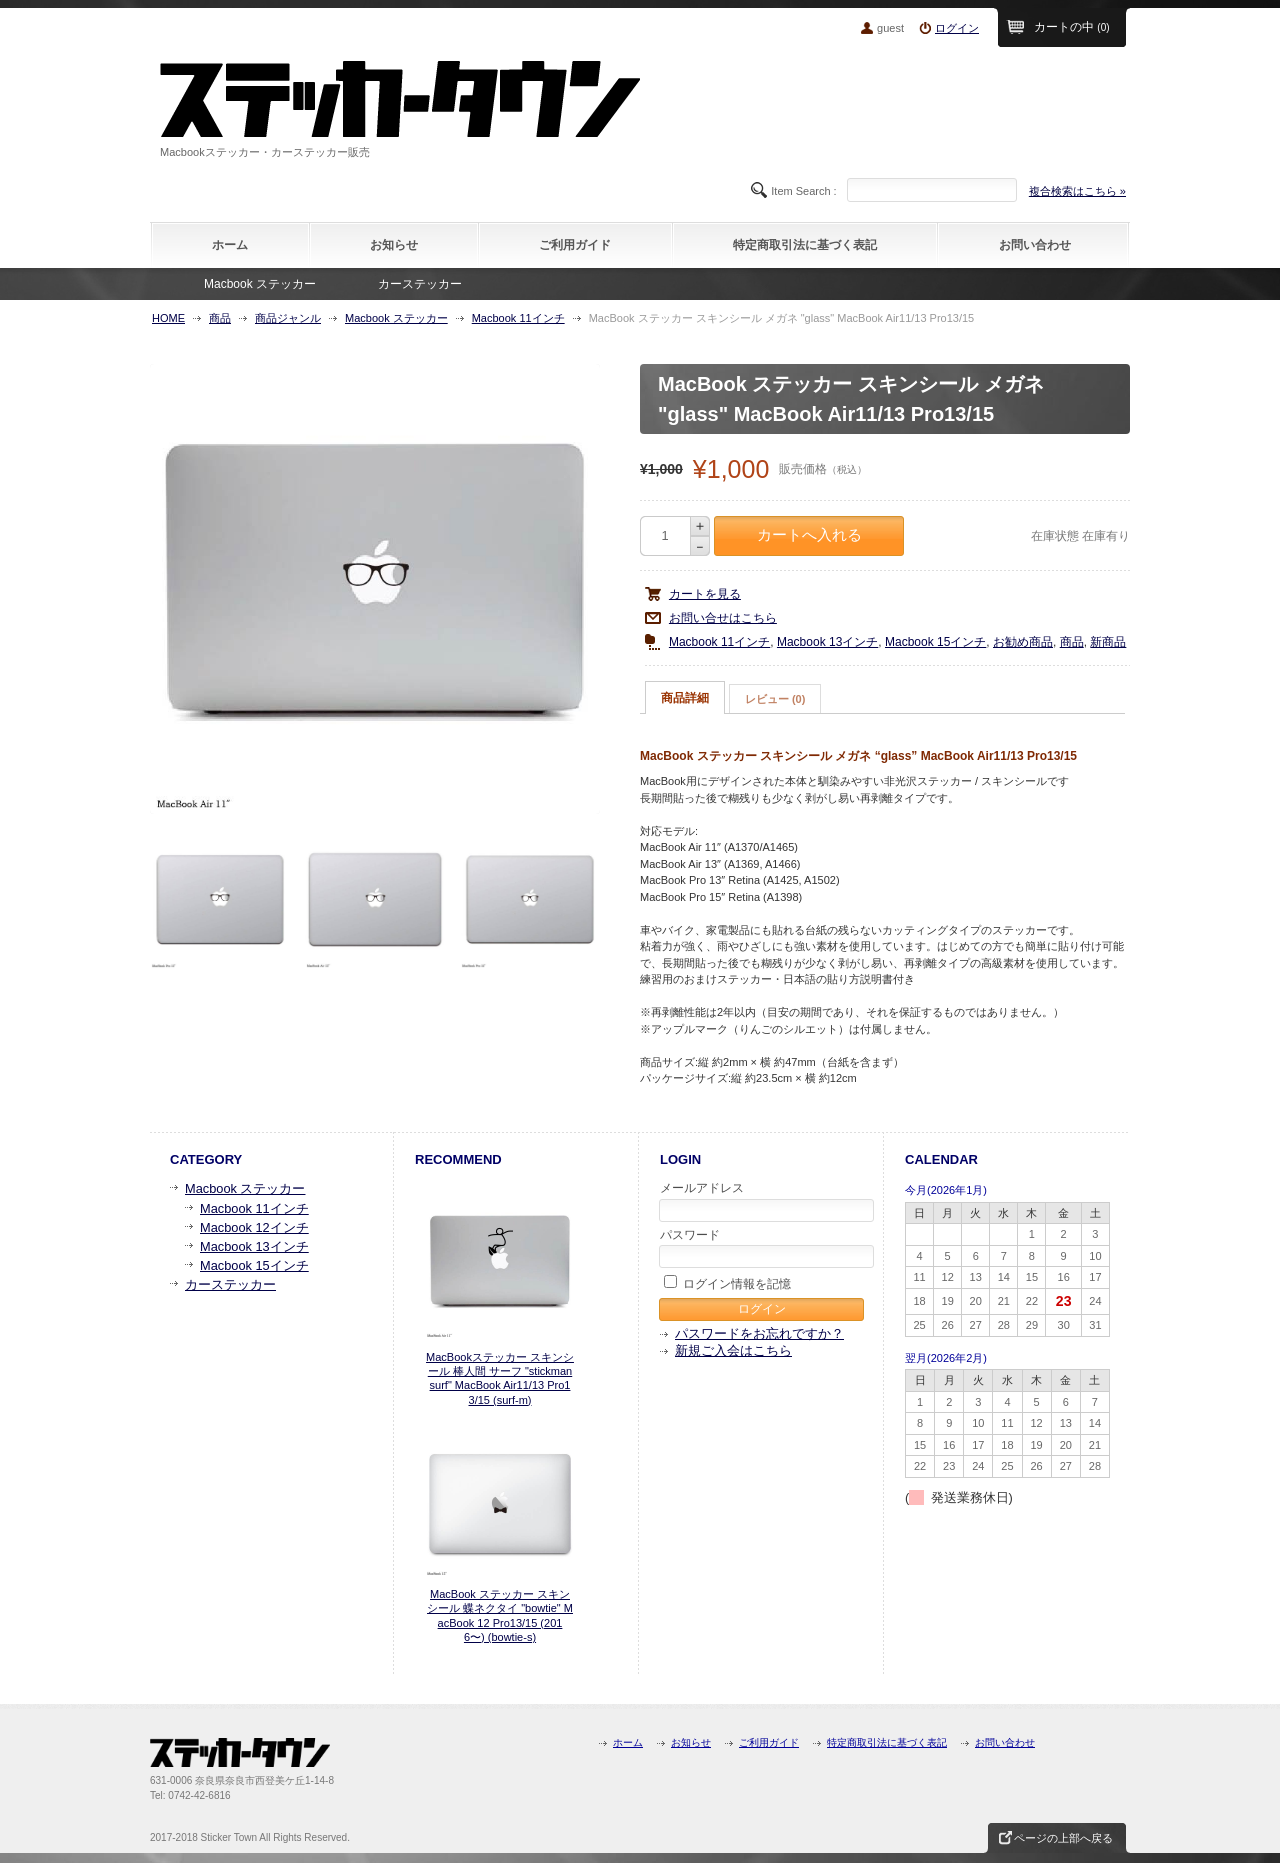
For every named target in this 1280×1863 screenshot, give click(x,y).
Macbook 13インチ (827, 642)
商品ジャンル (288, 318)
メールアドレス (762, 1201)
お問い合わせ (1035, 245)
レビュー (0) (775, 699)
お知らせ (394, 245)
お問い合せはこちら (723, 618)
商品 (220, 318)
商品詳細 (685, 698)
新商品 (1108, 642)
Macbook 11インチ (518, 318)
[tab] (685, 697)
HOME (168, 318)
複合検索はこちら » (1077, 191)
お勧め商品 (1023, 642)
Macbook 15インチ (935, 642)
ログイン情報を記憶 (727, 1283)
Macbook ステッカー (260, 284)
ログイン (957, 28)
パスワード (762, 1248)
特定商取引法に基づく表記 (805, 245)
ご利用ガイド (575, 245)
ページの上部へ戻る (1063, 1838)
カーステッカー (420, 284)
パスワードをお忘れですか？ (759, 1333)
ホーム (230, 245)
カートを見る (705, 594)
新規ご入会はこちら (733, 1350)
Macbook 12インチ (254, 1227)
